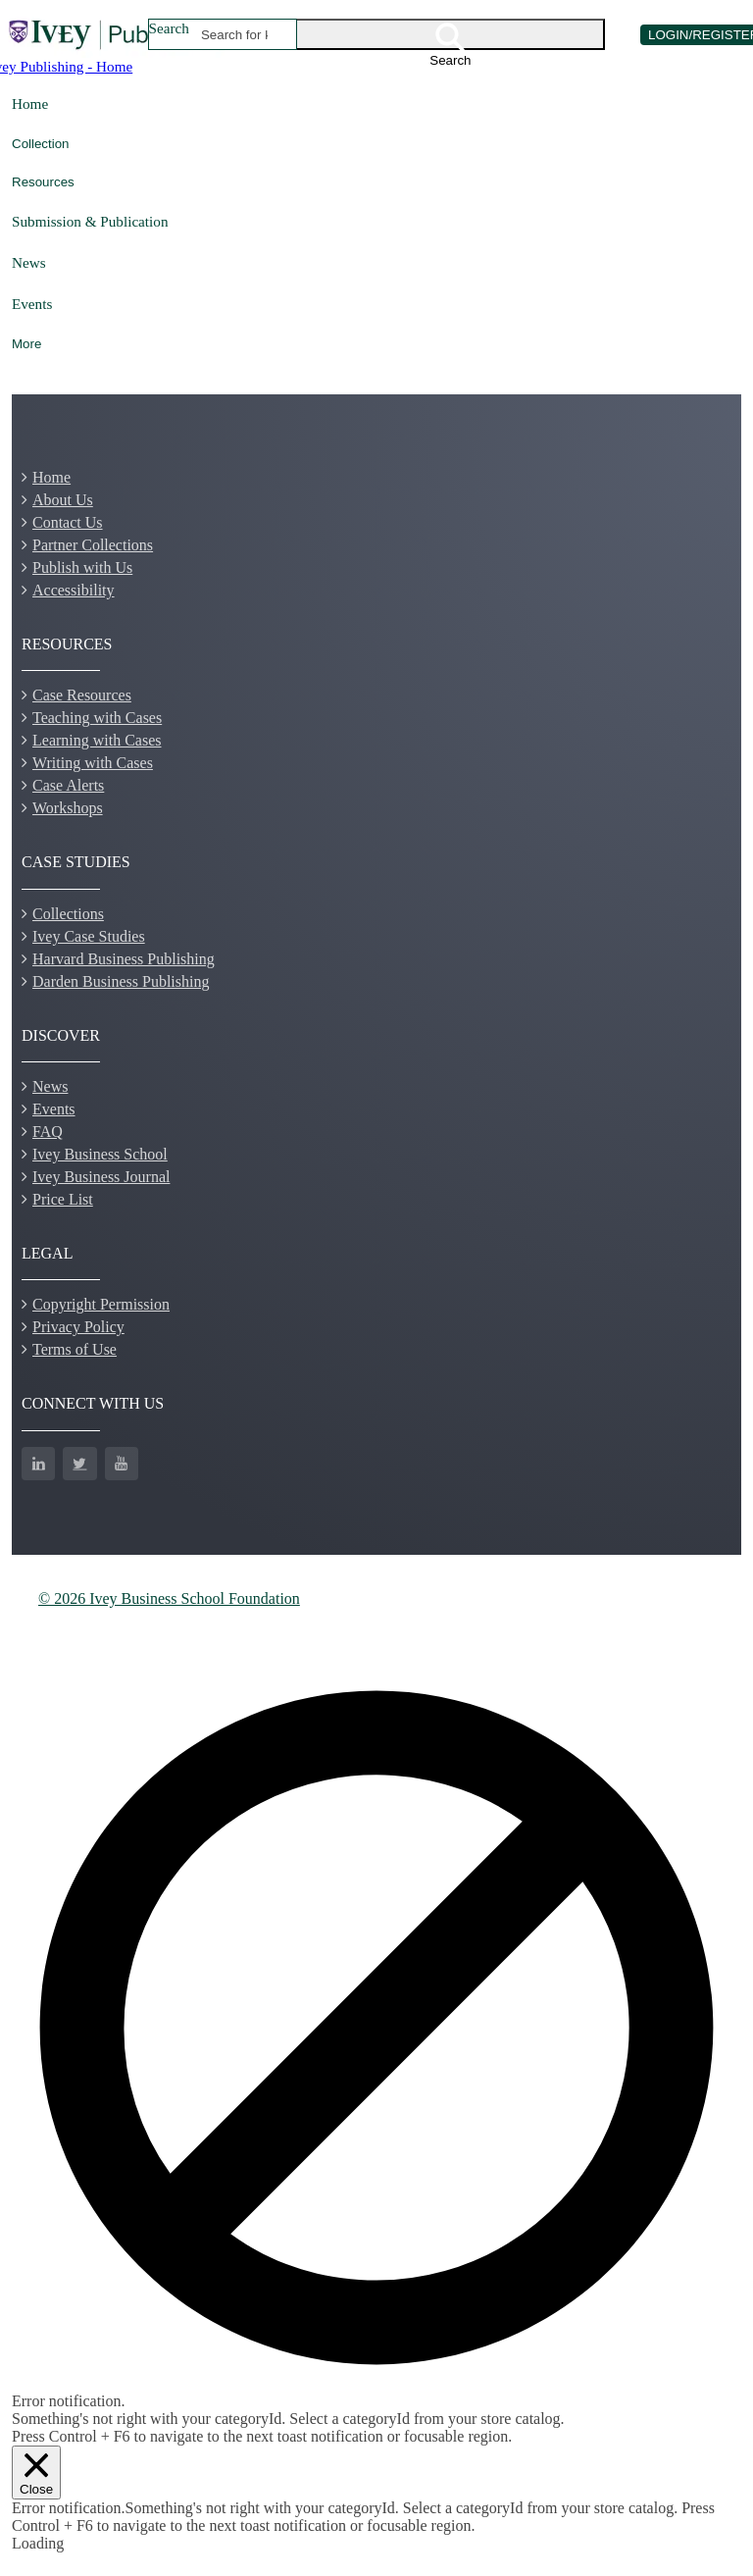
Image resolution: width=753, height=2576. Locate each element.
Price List (62, 1199)
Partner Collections (92, 545)
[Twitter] (79, 1463)
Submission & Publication (90, 221)
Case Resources (81, 695)
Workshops (67, 807)
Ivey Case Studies (88, 936)
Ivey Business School (100, 1154)
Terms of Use (74, 1349)
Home (30, 103)
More (26, 343)
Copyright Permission (101, 1304)
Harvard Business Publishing (123, 959)
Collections (68, 913)
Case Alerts (68, 785)
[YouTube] (121, 1463)
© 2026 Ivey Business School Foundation (169, 1598)
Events (32, 303)
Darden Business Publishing (120, 981)
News (29, 262)
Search (169, 28)
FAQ (47, 1131)
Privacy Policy (78, 1326)
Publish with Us (82, 567)
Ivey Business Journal (101, 1176)
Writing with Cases (92, 762)
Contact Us (67, 522)
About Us (62, 499)
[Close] (36, 2472)
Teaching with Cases (97, 717)
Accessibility (73, 590)
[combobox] (234, 34)
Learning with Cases (97, 740)
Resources (43, 182)
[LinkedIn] (38, 1463)
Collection (41, 143)
